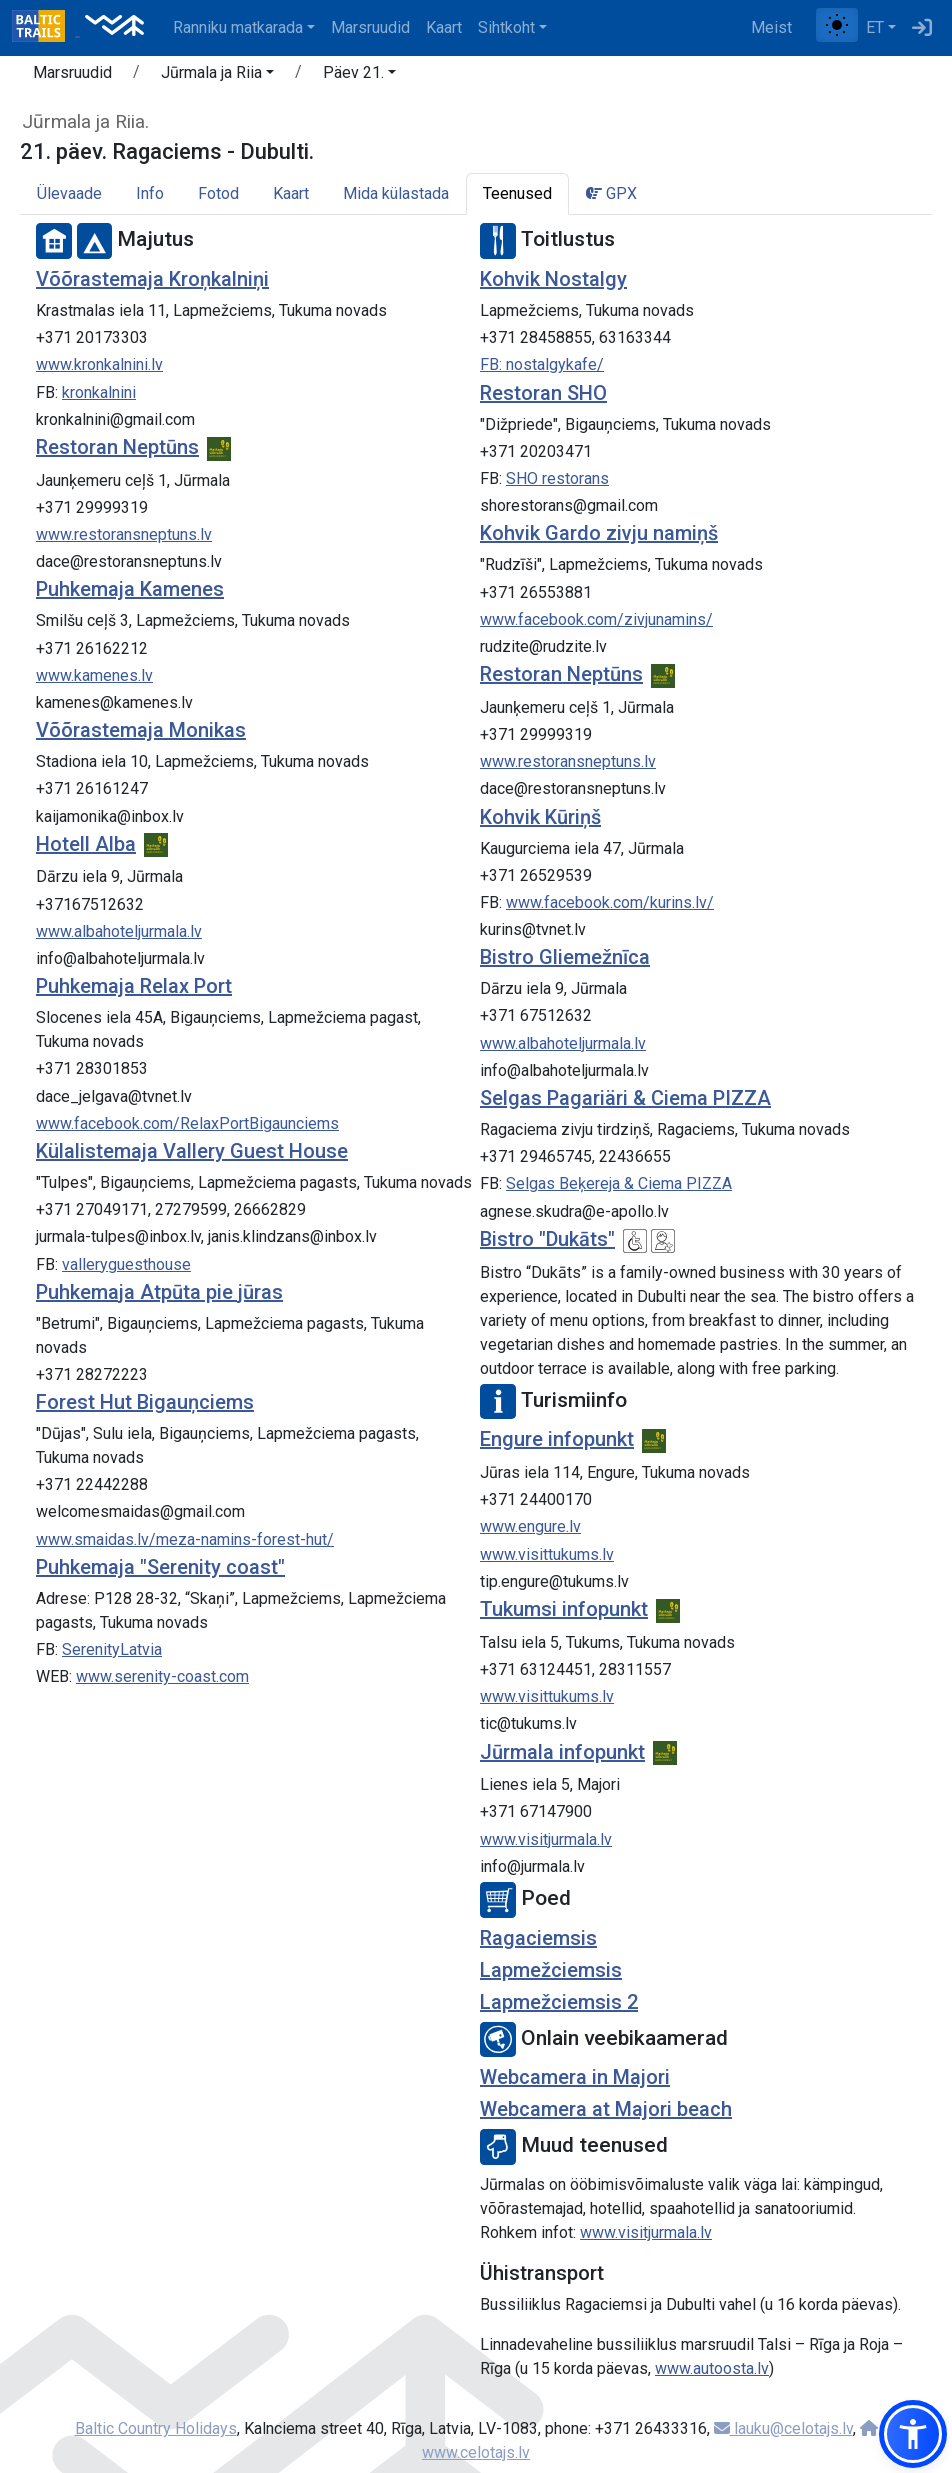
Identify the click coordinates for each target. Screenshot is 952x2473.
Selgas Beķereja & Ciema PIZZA (619, 1183)
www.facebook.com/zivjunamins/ (596, 619)
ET (875, 27)
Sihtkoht (506, 27)
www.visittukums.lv (547, 1554)
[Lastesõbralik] (663, 1241)
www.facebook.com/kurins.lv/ (610, 902)
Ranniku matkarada (238, 27)
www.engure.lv (530, 1526)
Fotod (218, 193)
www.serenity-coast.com (162, 1676)
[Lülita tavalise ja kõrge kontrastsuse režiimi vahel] (837, 25)
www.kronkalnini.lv (99, 364)
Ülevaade (69, 193)
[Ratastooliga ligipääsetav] (635, 1241)
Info (150, 193)
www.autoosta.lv (712, 2368)
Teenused (517, 193)
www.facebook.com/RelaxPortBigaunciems (187, 1123)
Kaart (444, 27)
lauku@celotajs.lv (783, 2428)
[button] (217, 76)
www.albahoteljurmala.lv (119, 931)
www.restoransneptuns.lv (124, 534)
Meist (771, 27)
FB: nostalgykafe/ (542, 364)
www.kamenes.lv (94, 675)
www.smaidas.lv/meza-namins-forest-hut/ (185, 1539)
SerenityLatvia (112, 1649)
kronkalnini (99, 392)
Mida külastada (396, 193)
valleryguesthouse (126, 1264)
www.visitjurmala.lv (546, 1839)
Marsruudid (370, 27)
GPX (611, 193)
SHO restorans (557, 478)
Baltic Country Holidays (156, 2428)
